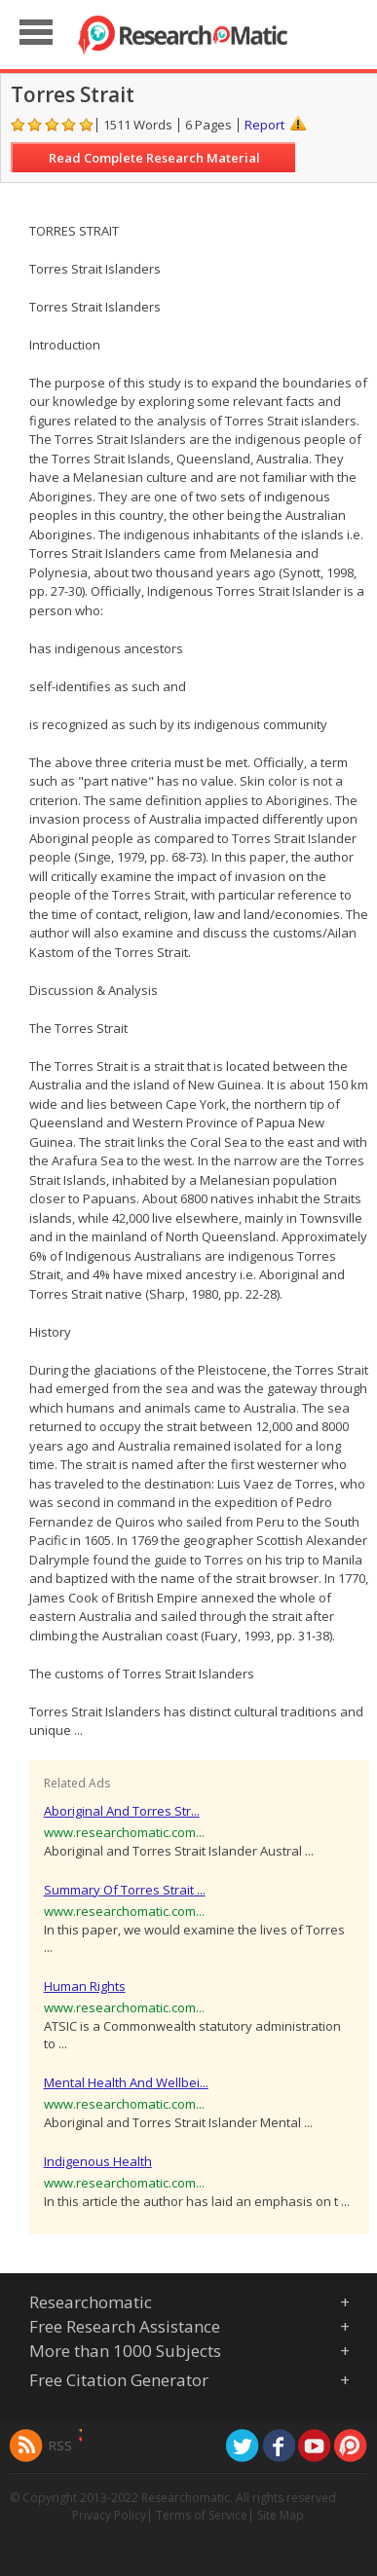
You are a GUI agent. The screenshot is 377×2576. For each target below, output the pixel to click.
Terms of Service (201, 2515)
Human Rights (85, 1986)
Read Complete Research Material (154, 157)
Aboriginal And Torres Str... (122, 1811)
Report (264, 124)
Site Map (280, 2515)
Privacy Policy (109, 2515)
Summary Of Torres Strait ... (125, 1889)
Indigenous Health (98, 2161)
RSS (60, 2445)
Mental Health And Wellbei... (126, 2082)
